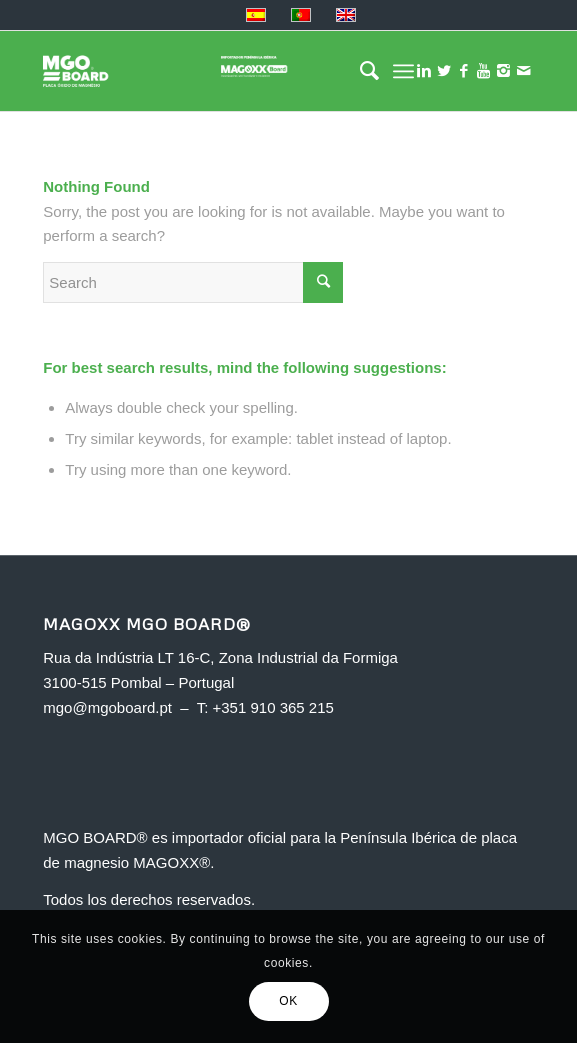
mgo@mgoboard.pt (107, 707)
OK (288, 1001)
